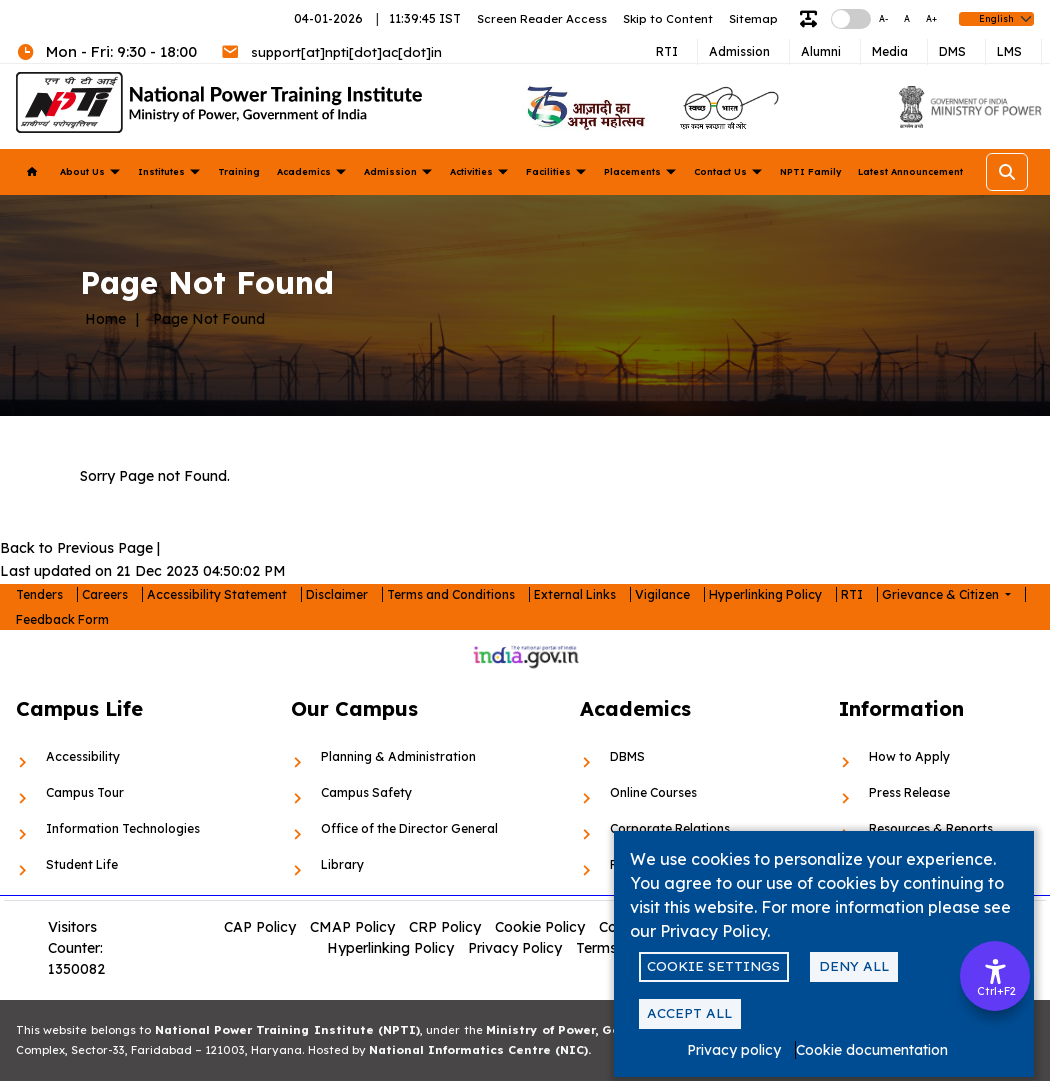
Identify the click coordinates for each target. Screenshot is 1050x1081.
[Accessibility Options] (995, 976)
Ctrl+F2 (996, 991)
